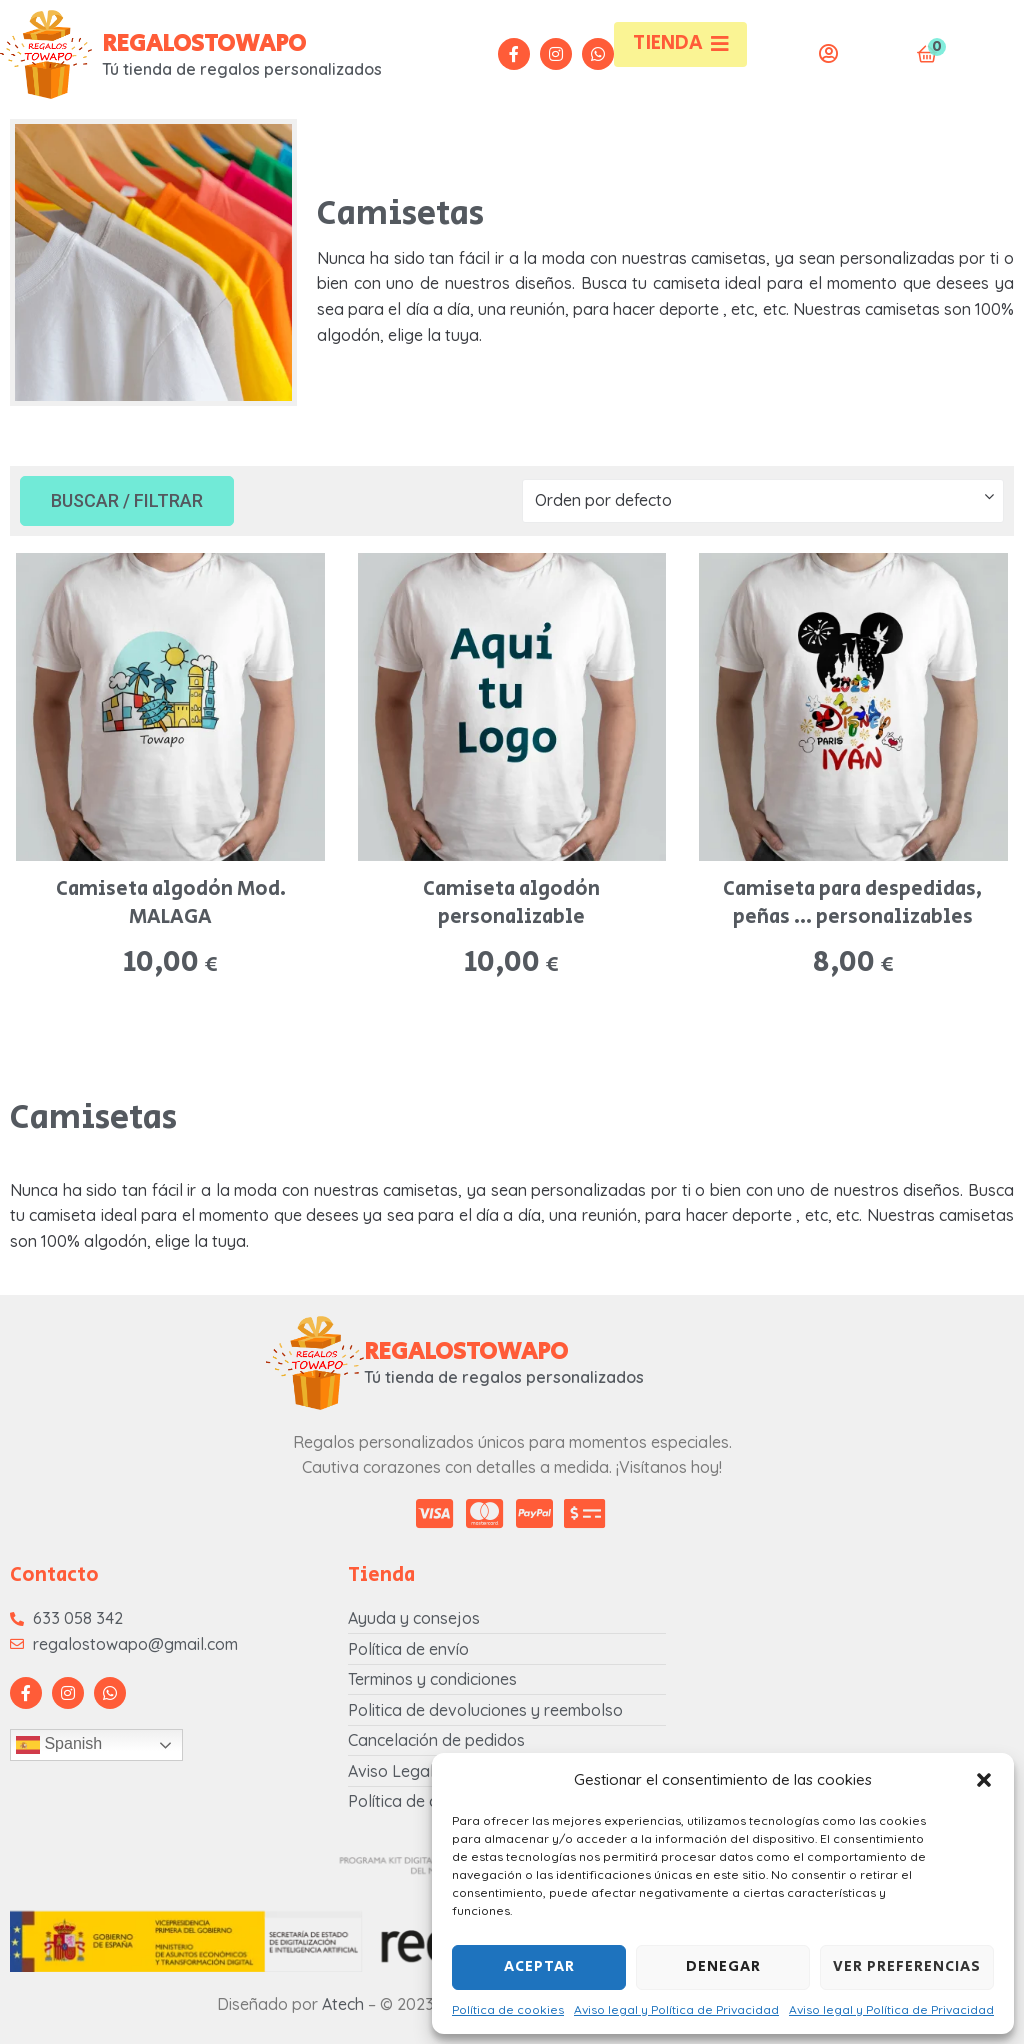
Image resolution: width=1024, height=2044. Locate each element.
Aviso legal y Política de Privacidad (676, 2009)
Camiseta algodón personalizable (511, 903)
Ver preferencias (907, 1966)
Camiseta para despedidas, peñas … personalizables (853, 903)
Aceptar (539, 1966)
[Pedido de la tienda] (763, 501)
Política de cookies (508, 2009)
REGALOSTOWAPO (204, 43)
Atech (343, 2004)
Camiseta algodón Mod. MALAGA (171, 903)
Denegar (723, 1966)
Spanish (59, 1745)
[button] (984, 1780)
